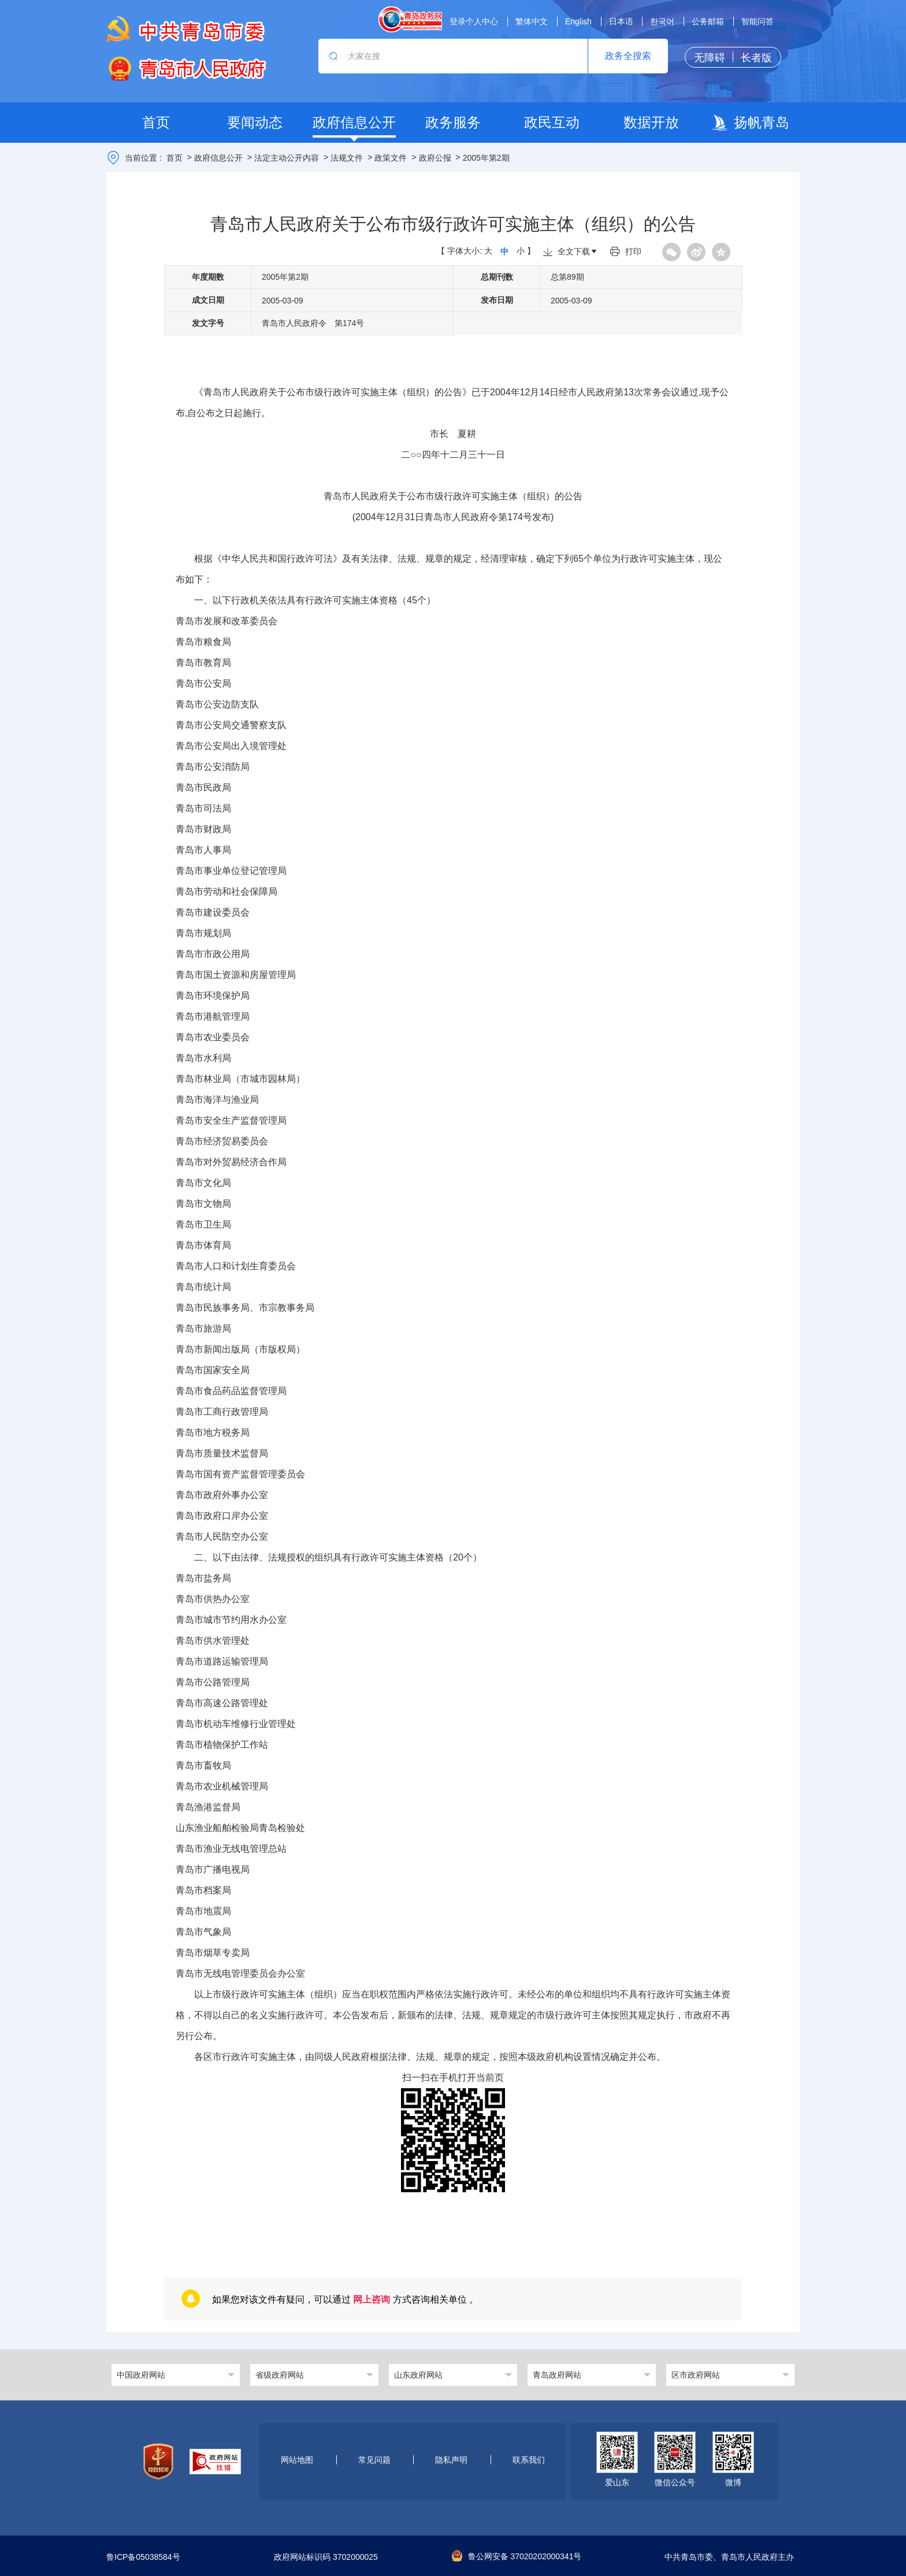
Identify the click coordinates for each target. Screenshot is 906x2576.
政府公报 (435, 157)
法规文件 (347, 157)
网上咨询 (371, 2299)
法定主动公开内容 (286, 157)
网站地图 (297, 2459)
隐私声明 (451, 2459)
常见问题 (374, 2459)
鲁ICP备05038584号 (143, 2557)
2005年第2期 (486, 157)
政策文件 (390, 157)
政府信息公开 (218, 157)
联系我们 (529, 2459)
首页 (174, 157)
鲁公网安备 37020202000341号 (517, 2556)
